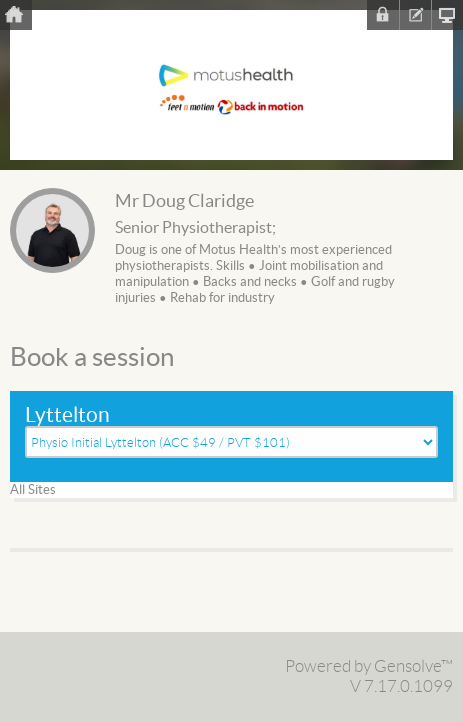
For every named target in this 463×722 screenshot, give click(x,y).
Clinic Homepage (447, 15)
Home (16, 15)
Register (415, 15)
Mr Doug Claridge (184, 201)
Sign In (383, 15)
